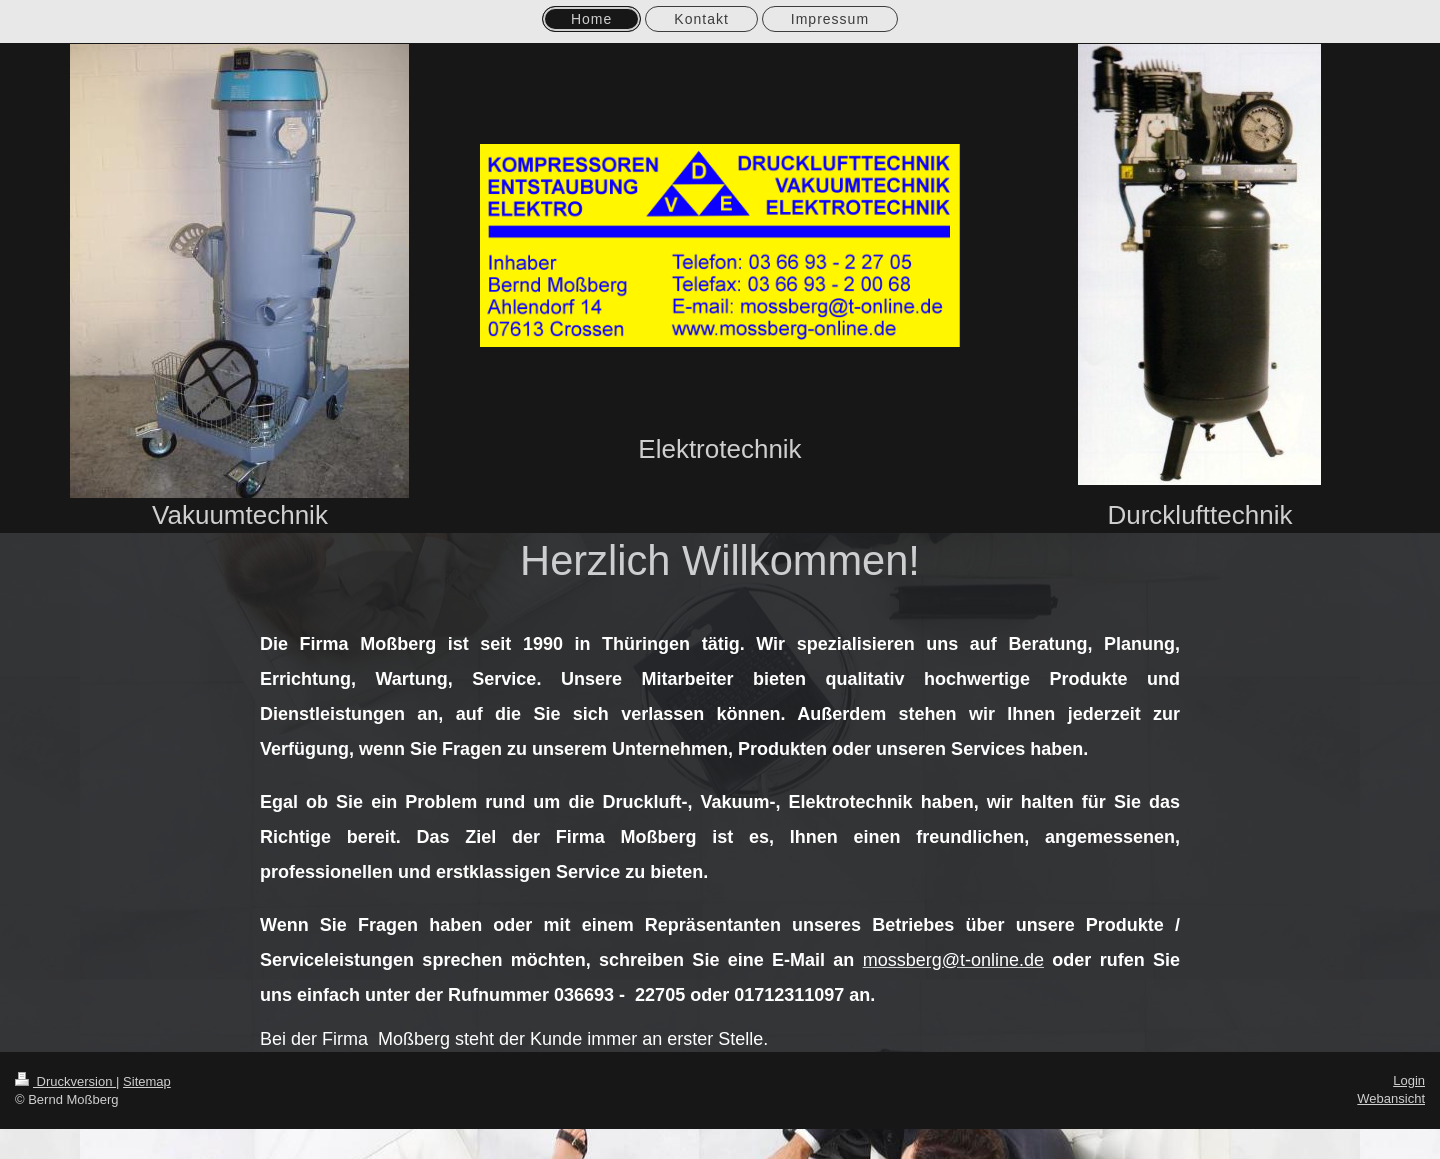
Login (1409, 1080)
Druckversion (65, 1081)
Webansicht (1391, 1098)
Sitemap (147, 1081)
